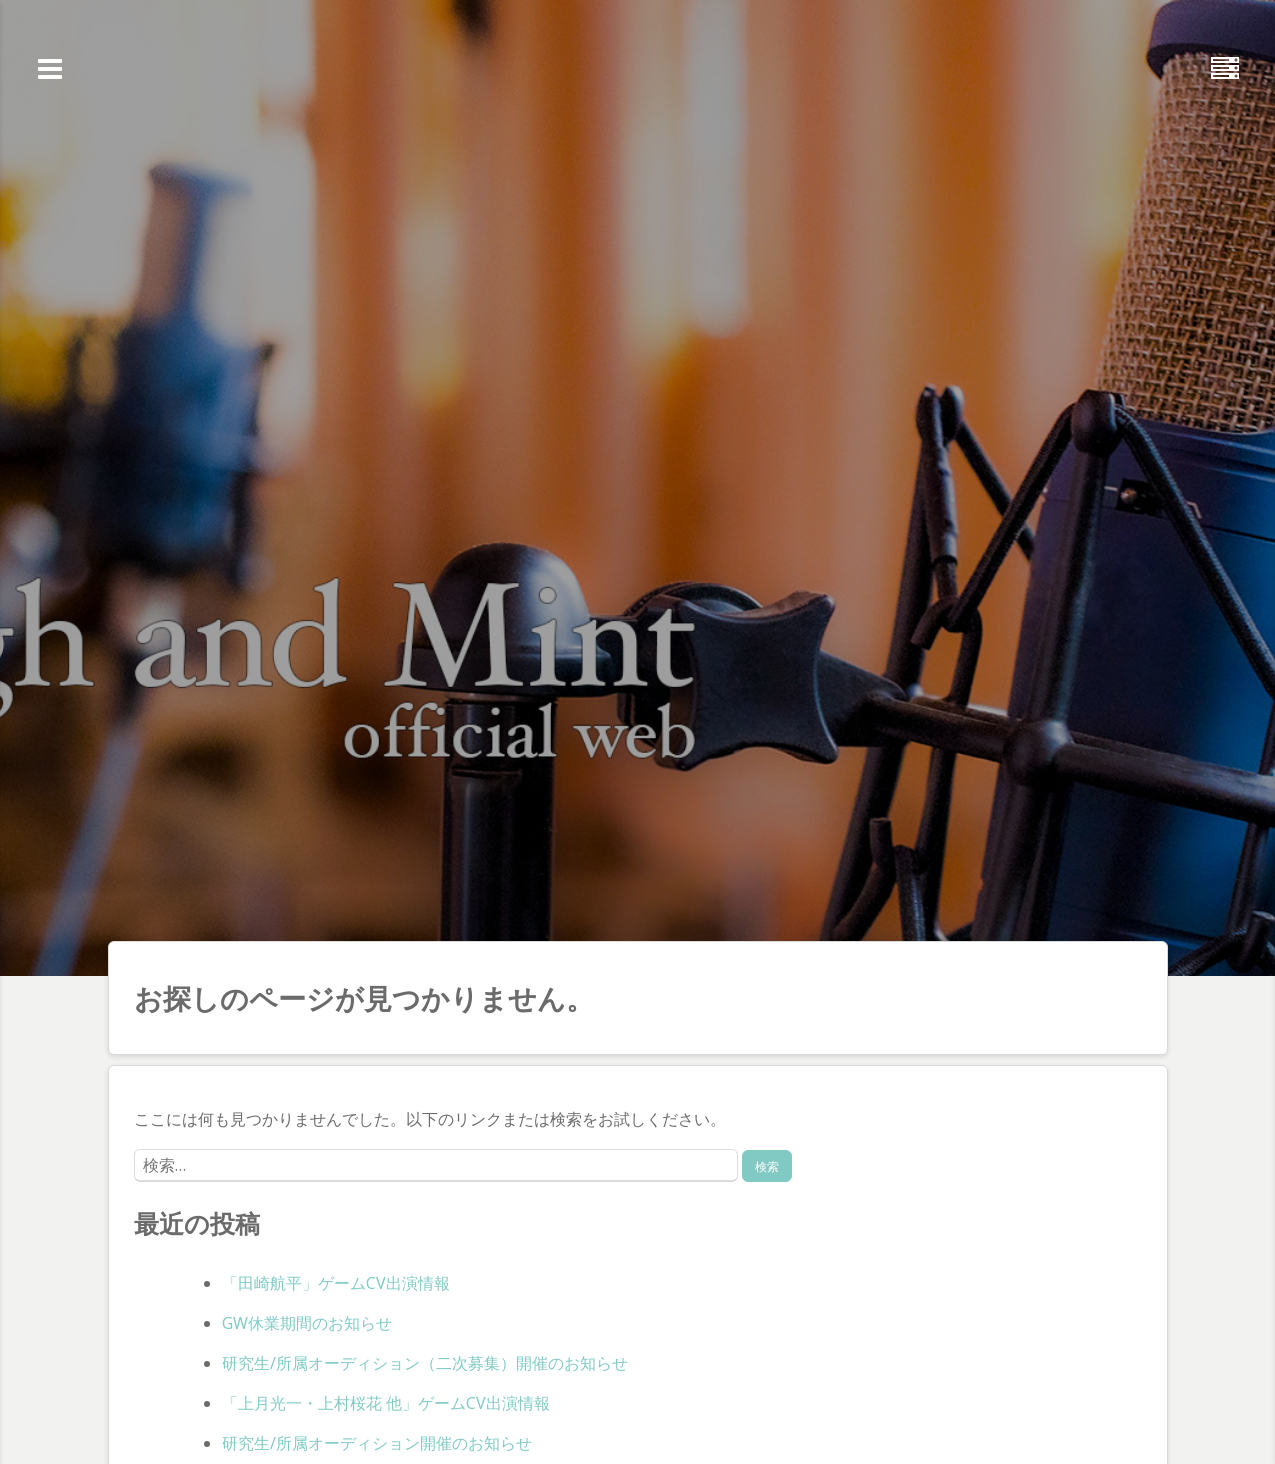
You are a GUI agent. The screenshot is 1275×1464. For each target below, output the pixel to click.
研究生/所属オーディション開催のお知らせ (377, 1443)
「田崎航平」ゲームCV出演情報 (336, 1283)
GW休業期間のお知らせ (307, 1323)
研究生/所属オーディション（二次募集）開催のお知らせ (425, 1363)
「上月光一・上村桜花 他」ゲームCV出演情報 (386, 1403)
